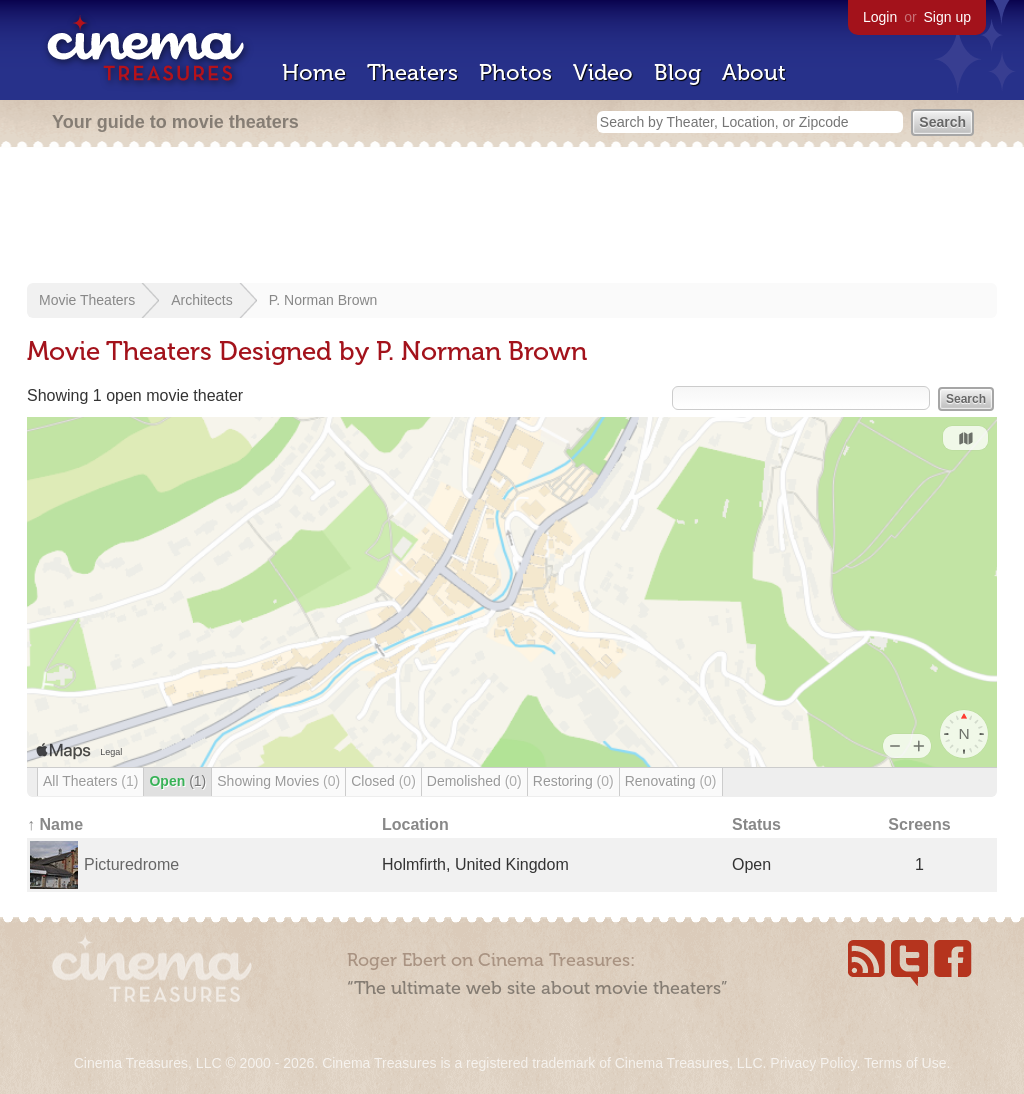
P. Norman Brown (323, 300)
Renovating (671, 781)
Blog (677, 72)
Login (880, 17)
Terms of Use (905, 1063)
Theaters (412, 72)
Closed (383, 781)
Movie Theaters (87, 300)
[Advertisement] (512, 217)
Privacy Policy (813, 1063)
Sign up (947, 17)
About (754, 72)
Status (756, 824)
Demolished (474, 781)
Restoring (573, 781)
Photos (515, 72)
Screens (919, 824)
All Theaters (90, 781)
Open (177, 781)
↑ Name (55, 824)
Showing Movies (278, 781)
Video (603, 72)
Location (415, 824)
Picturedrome (131, 864)
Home (314, 72)
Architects (201, 300)
